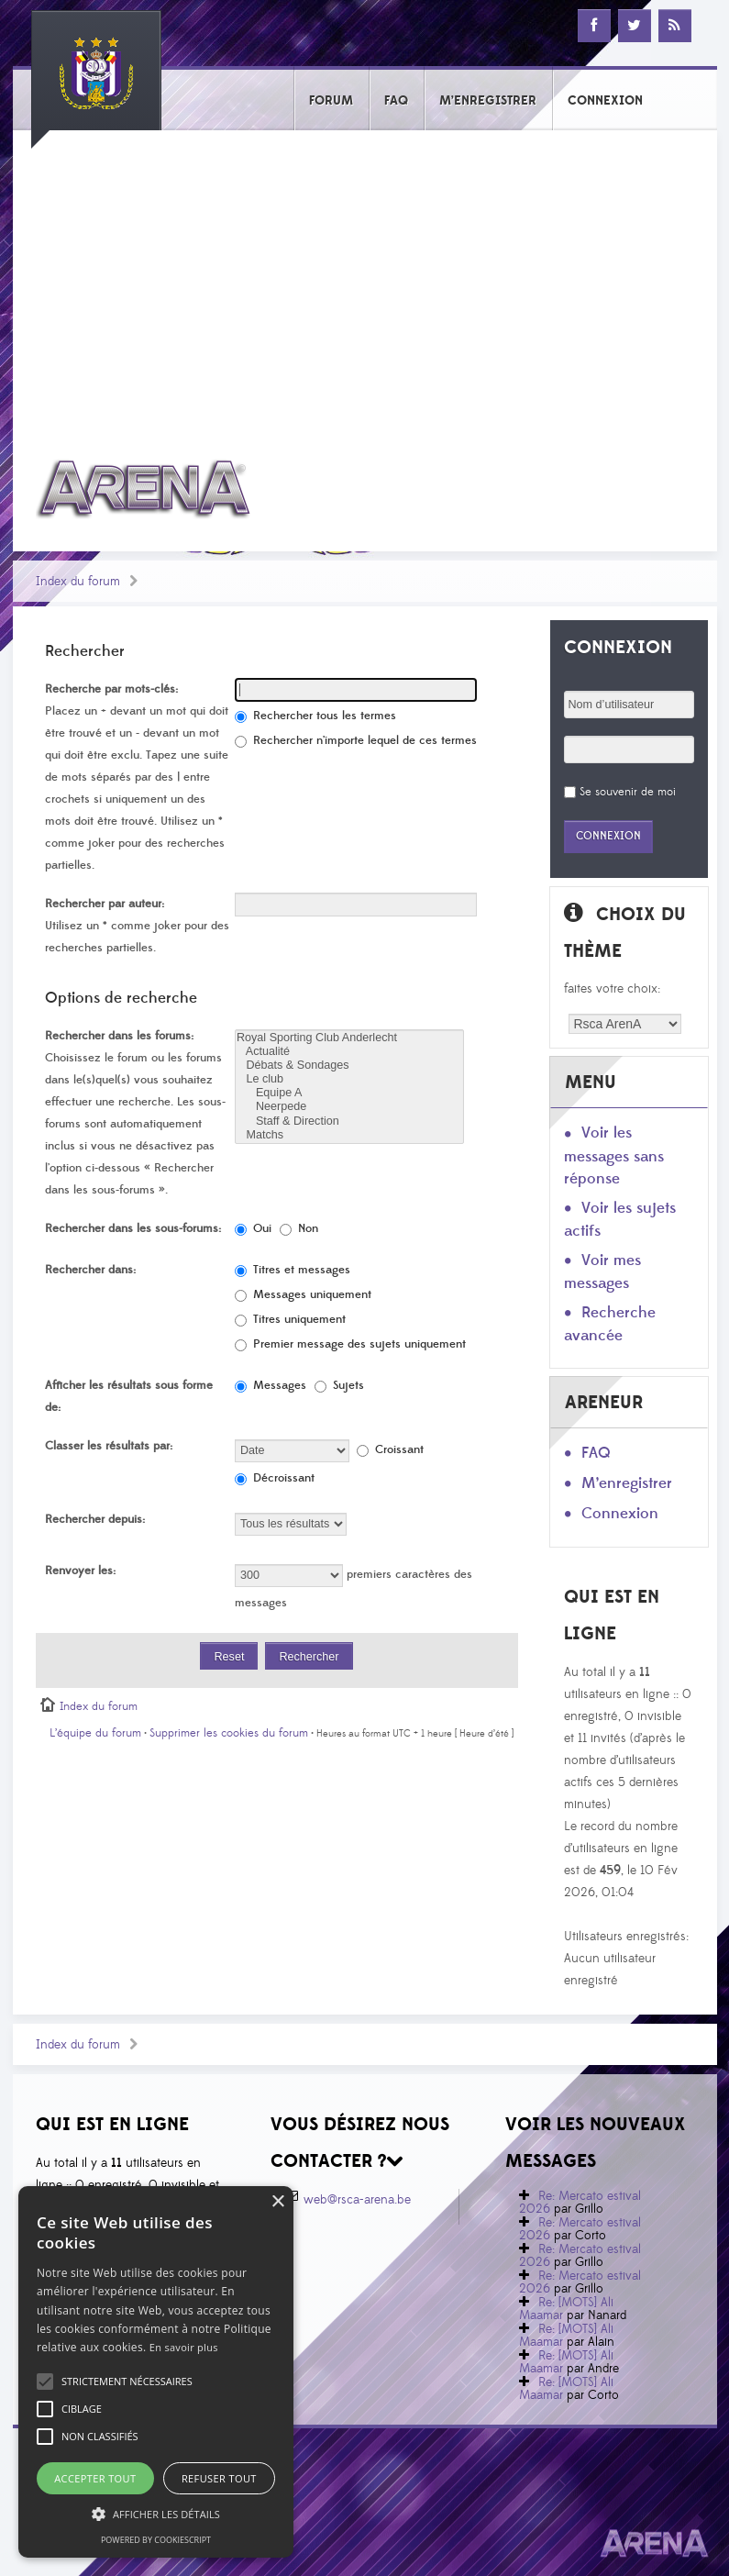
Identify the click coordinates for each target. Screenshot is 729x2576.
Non (299, 1228)
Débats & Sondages (349, 1065)
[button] (127, 2381)
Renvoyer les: (80, 1570)
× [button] (277, 2202)
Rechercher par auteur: (104, 903)
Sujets (339, 1385)
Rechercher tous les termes (315, 715)
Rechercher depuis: (95, 1519)
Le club (349, 1079)
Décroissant (275, 1478)
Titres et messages (292, 1269)
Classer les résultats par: (108, 1445)
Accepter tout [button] (95, 2478)
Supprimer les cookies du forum (228, 1733)
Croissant (390, 1449)
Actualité (349, 1052)
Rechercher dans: (90, 1269)
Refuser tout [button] (219, 2478)
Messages (270, 1385)
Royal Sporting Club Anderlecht (349, 1038)
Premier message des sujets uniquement (350, 1344)
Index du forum (78, 581)
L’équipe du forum (95, 1733)
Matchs (349, 1135)
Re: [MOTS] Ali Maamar (566, 2309)
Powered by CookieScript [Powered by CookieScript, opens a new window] (156, 2540)
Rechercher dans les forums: (119, 1035)
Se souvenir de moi (628, 791)
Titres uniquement (290, 1319)
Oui (253, 1228)
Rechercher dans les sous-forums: (133, 1228)
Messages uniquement (303, 1294)
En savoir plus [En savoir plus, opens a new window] (183, 2347)
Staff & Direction (349, 1121)
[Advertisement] (365, 281)
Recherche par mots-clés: (111, 689)
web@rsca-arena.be (357, 2200)
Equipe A (349, 1093)
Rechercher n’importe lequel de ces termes (356, 740)
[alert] (155, 2372)
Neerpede (349, 1107)
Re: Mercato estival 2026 (580, 2202)
